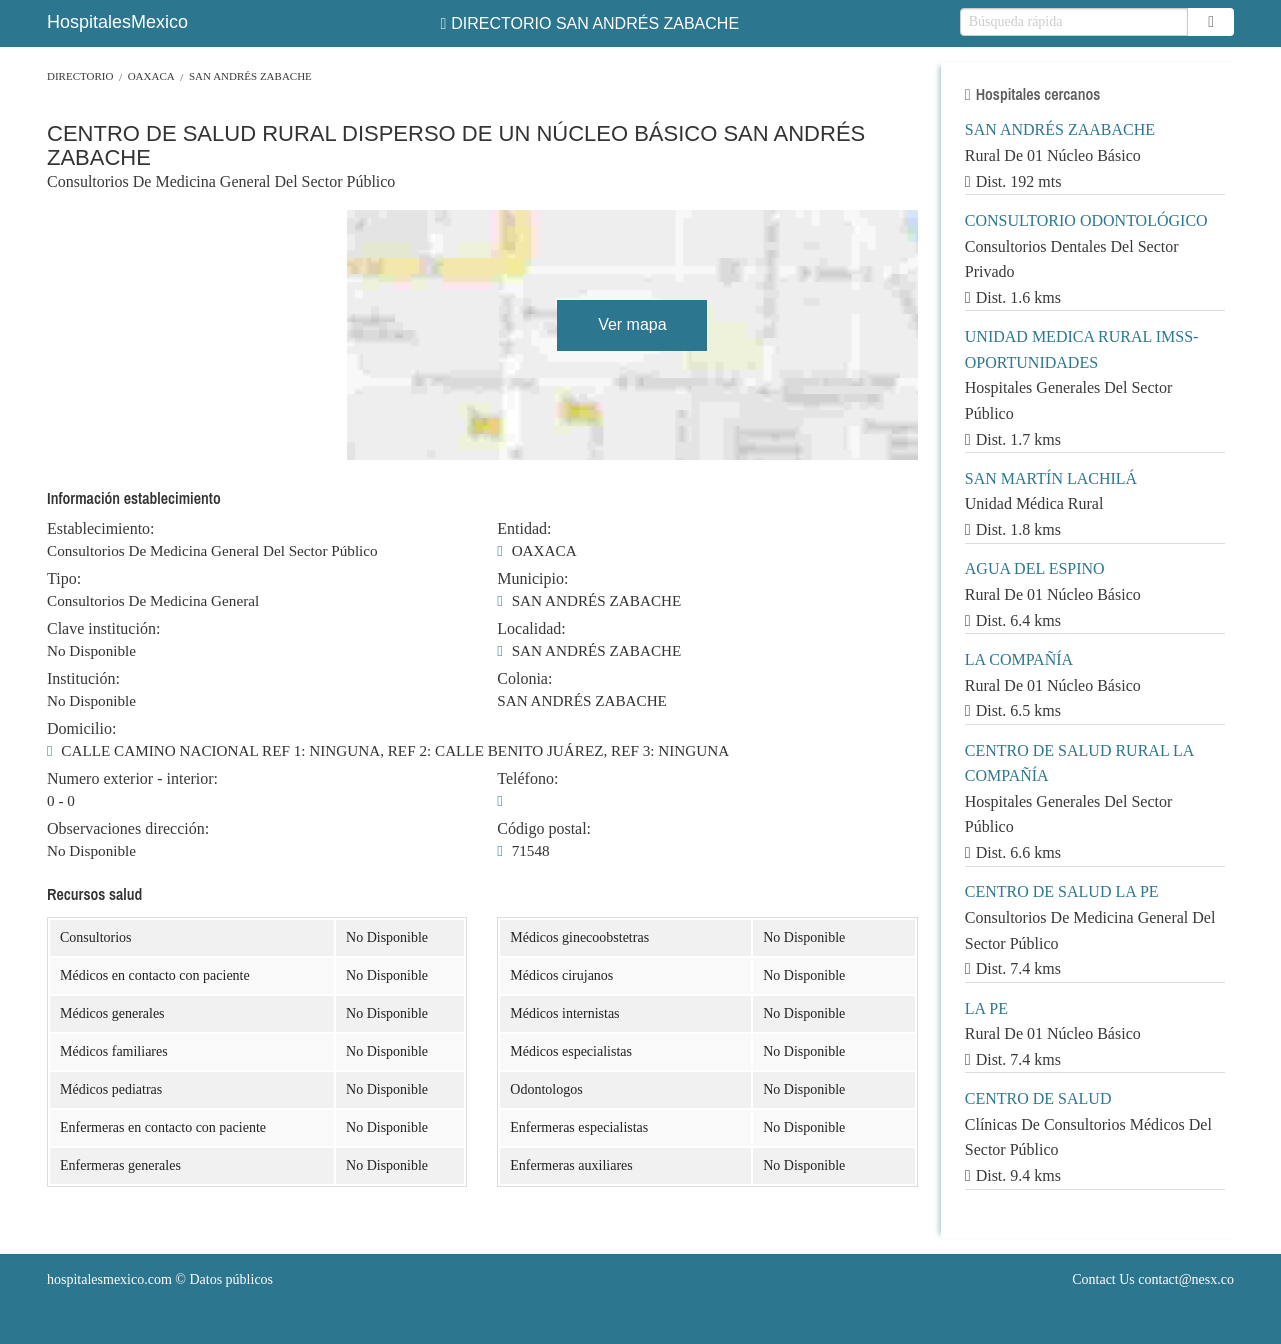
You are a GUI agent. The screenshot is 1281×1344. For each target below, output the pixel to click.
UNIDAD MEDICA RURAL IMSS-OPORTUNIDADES (1082, 349)
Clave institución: (103, 629)
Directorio (80, 76)
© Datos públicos (160, 1279)
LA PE (986, 1008)
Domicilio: (81, 729)
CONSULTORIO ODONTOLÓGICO (1086, 220)
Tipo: (64, 579)
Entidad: (524, 529)
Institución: (83, 679)
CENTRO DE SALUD (1038, 1098)
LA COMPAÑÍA (1019, 659)
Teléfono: (527, 779)
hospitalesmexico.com (109, 1279)
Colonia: (524, 679)
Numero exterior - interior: (132, 779)
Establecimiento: (101, 529)
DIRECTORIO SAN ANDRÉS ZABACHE (589, 23)
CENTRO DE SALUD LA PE (1062, 891)
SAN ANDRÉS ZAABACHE (1060, 129)
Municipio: (532, 579)
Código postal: (544, 829)
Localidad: (531, 629)
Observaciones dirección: (128, 829)
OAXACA (151, 76)
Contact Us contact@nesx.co (1153, 1279)
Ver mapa (632, 324)
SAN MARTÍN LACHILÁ (1051, 478)
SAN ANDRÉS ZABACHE (250, 76)
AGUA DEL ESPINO (1035, 568)
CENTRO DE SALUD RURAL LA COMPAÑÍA (1079, 763)
